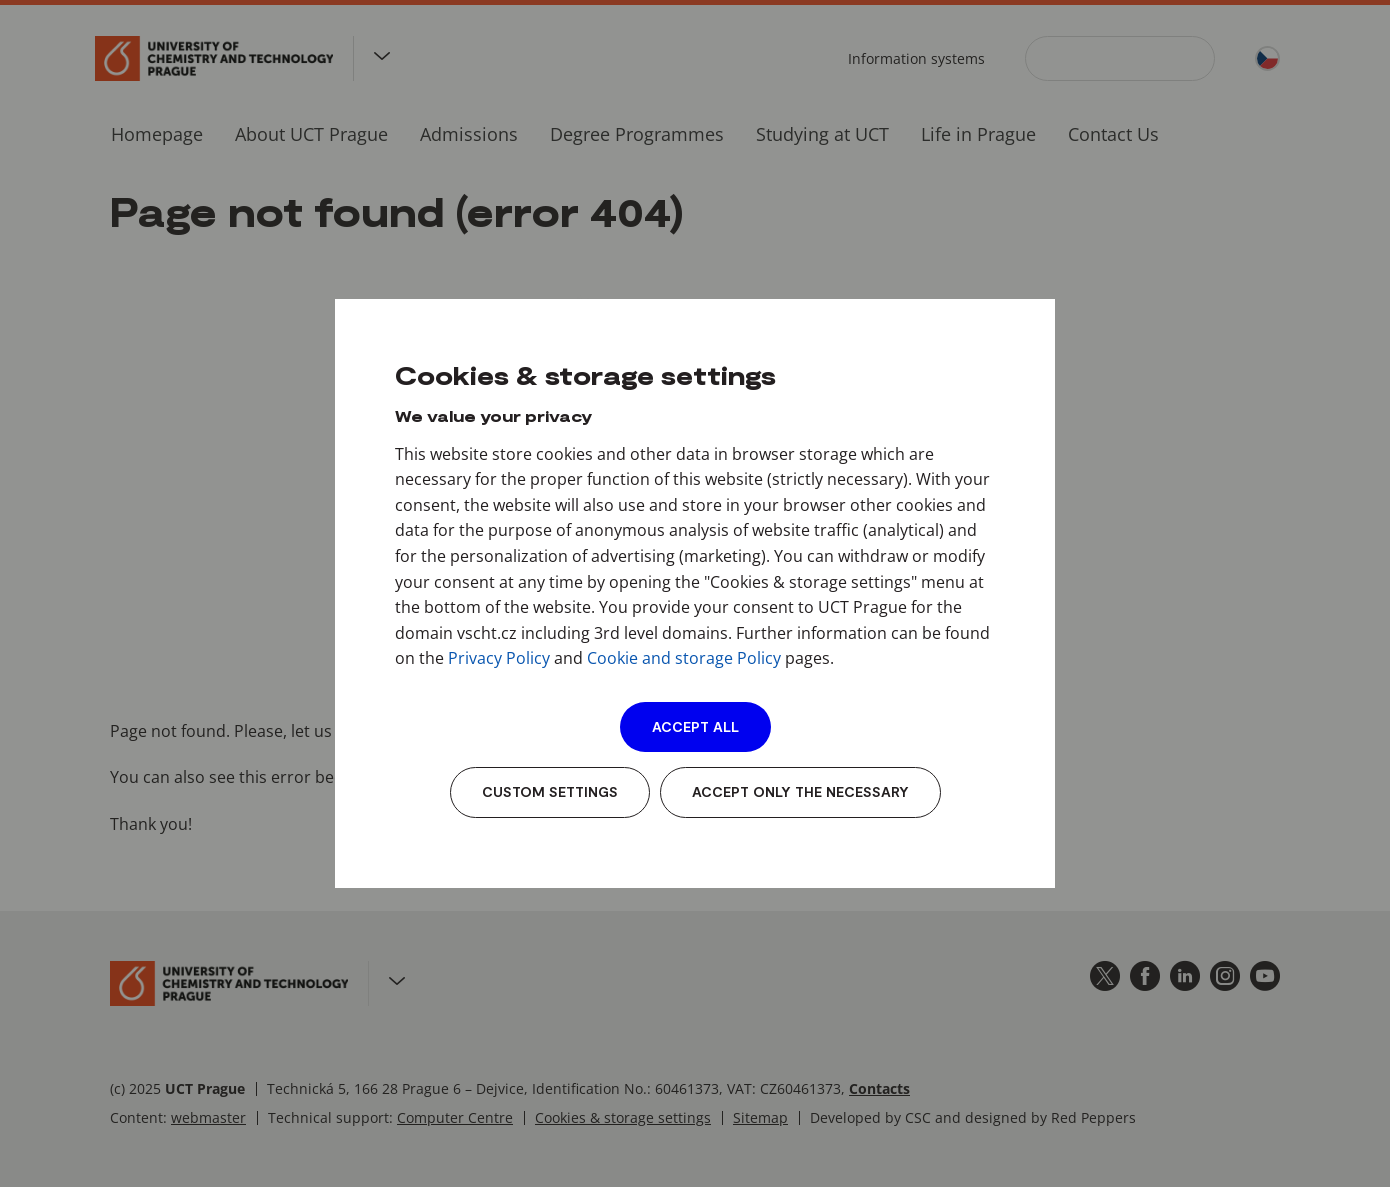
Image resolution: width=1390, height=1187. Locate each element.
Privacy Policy (499, 658)
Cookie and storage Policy (684, 658)
